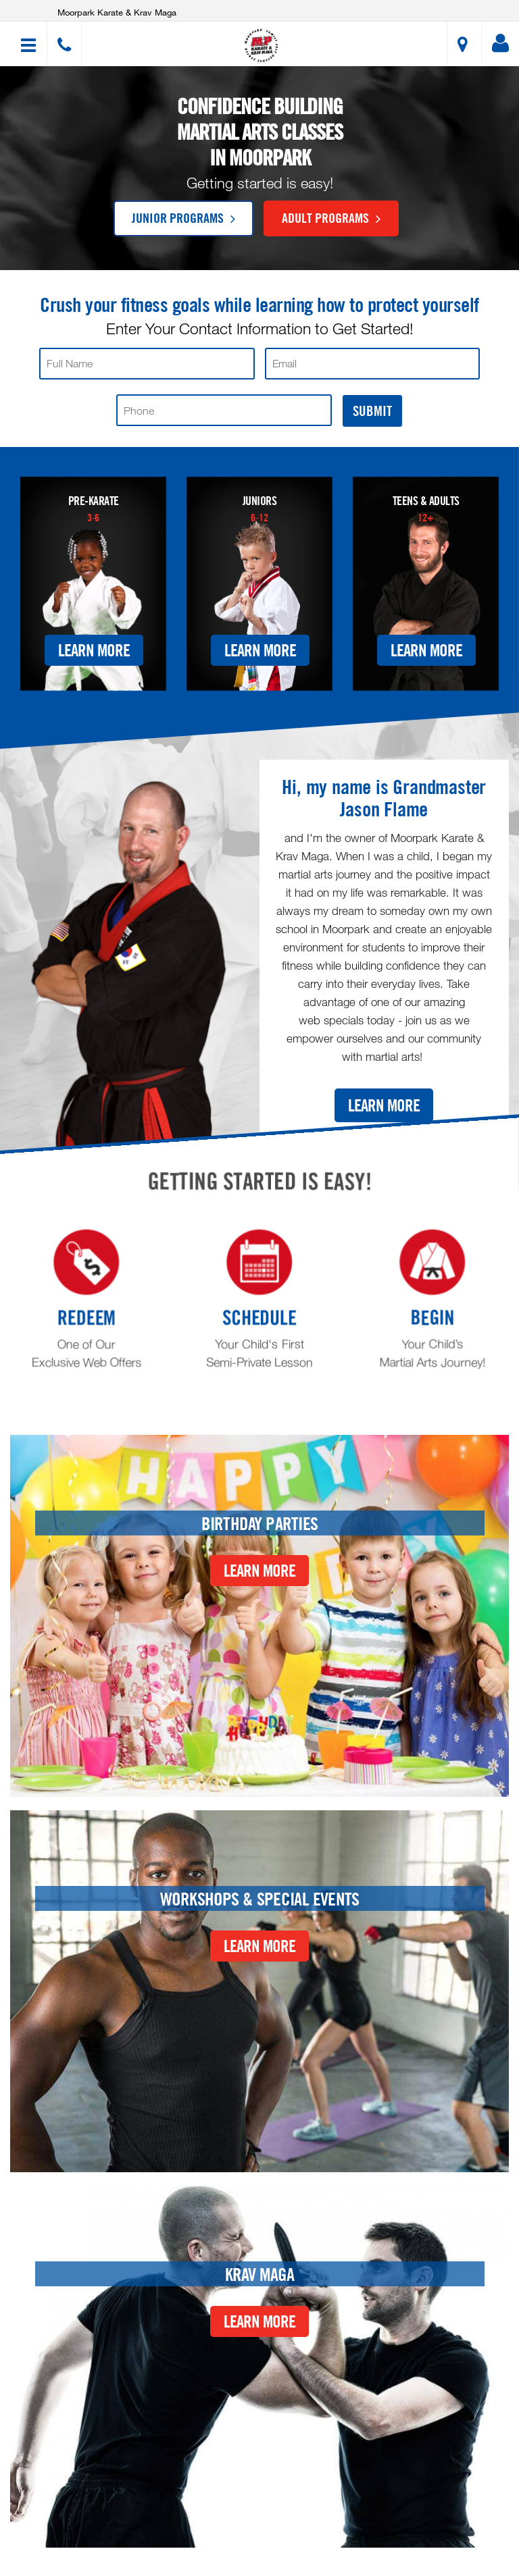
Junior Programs (183, 217)
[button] (261, 45)
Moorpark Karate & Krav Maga (116, 12)
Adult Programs (331, 217)
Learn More (94, 649)
